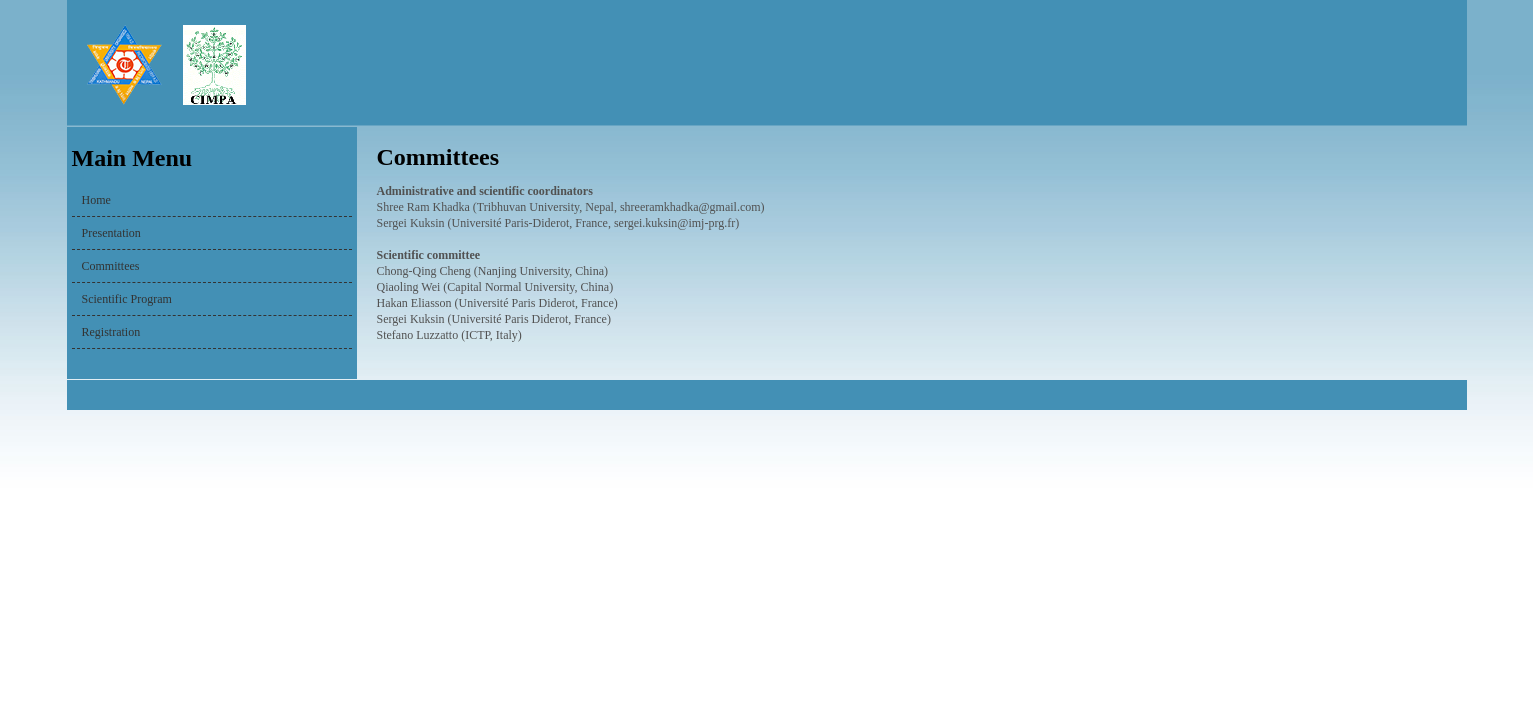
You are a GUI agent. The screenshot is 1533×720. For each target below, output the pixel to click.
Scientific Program (127, 299)
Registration (111, 332)
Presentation (111, 233)
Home (96, 200)
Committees (111, 266)
